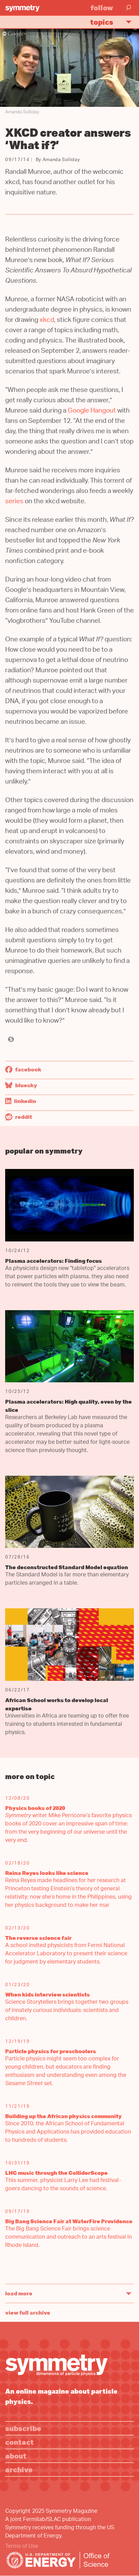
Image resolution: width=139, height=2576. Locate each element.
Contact (19, 2441)
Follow (101, 7)
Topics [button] (113, 21)
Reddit (18, 1116)
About (15, 2455)
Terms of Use (21, 2546)
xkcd (47, 320)
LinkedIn (20, 1101)
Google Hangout (92, 411)
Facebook (23, 1069)
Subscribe (23, 2428)
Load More (18, 2293)
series (14, 502)
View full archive (27, 2312)
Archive (19, 2469)
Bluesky (21, 1085)
